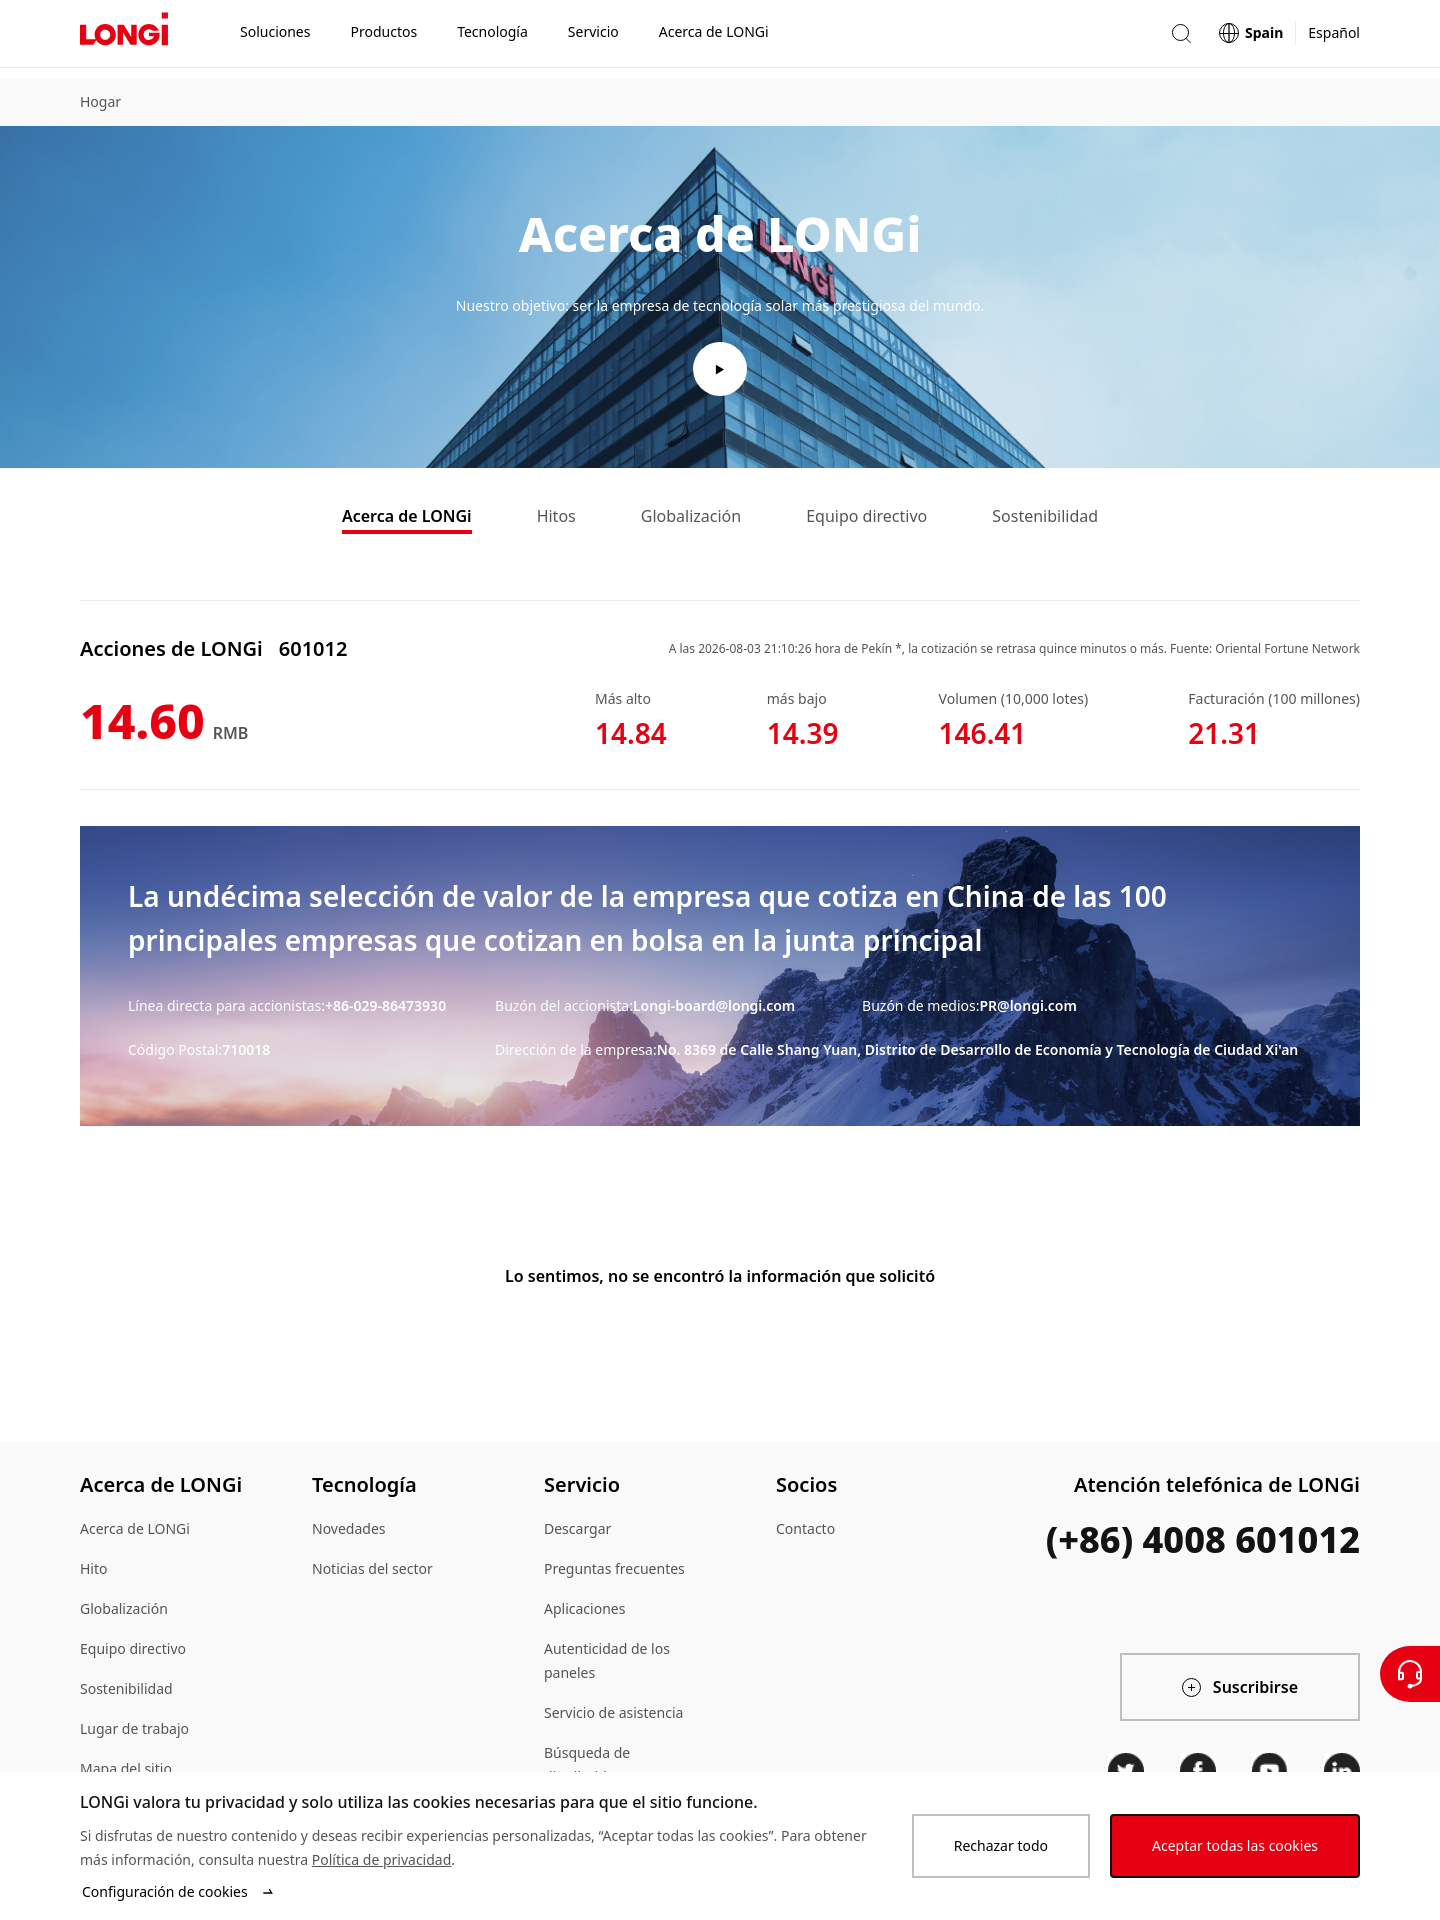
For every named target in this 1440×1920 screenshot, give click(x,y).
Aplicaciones (584, 1612)
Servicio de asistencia (613, 1716)
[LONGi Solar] (124, 39)
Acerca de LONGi (407, 520)
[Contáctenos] (1410, 1674)
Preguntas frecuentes (614, 1572)
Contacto (805, 1532)
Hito (94, 1572)
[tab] (407, 522)
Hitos (556, 520)
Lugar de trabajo (134, 1732)
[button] (1181, 38)
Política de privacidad (382, 1859)
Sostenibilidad (1045, 520)
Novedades (349, 1532)
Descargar (577, 1532)
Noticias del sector (372, 1572)
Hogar (100, 101)
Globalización (691, 520)
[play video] (720, 369)
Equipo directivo (866, 520)
